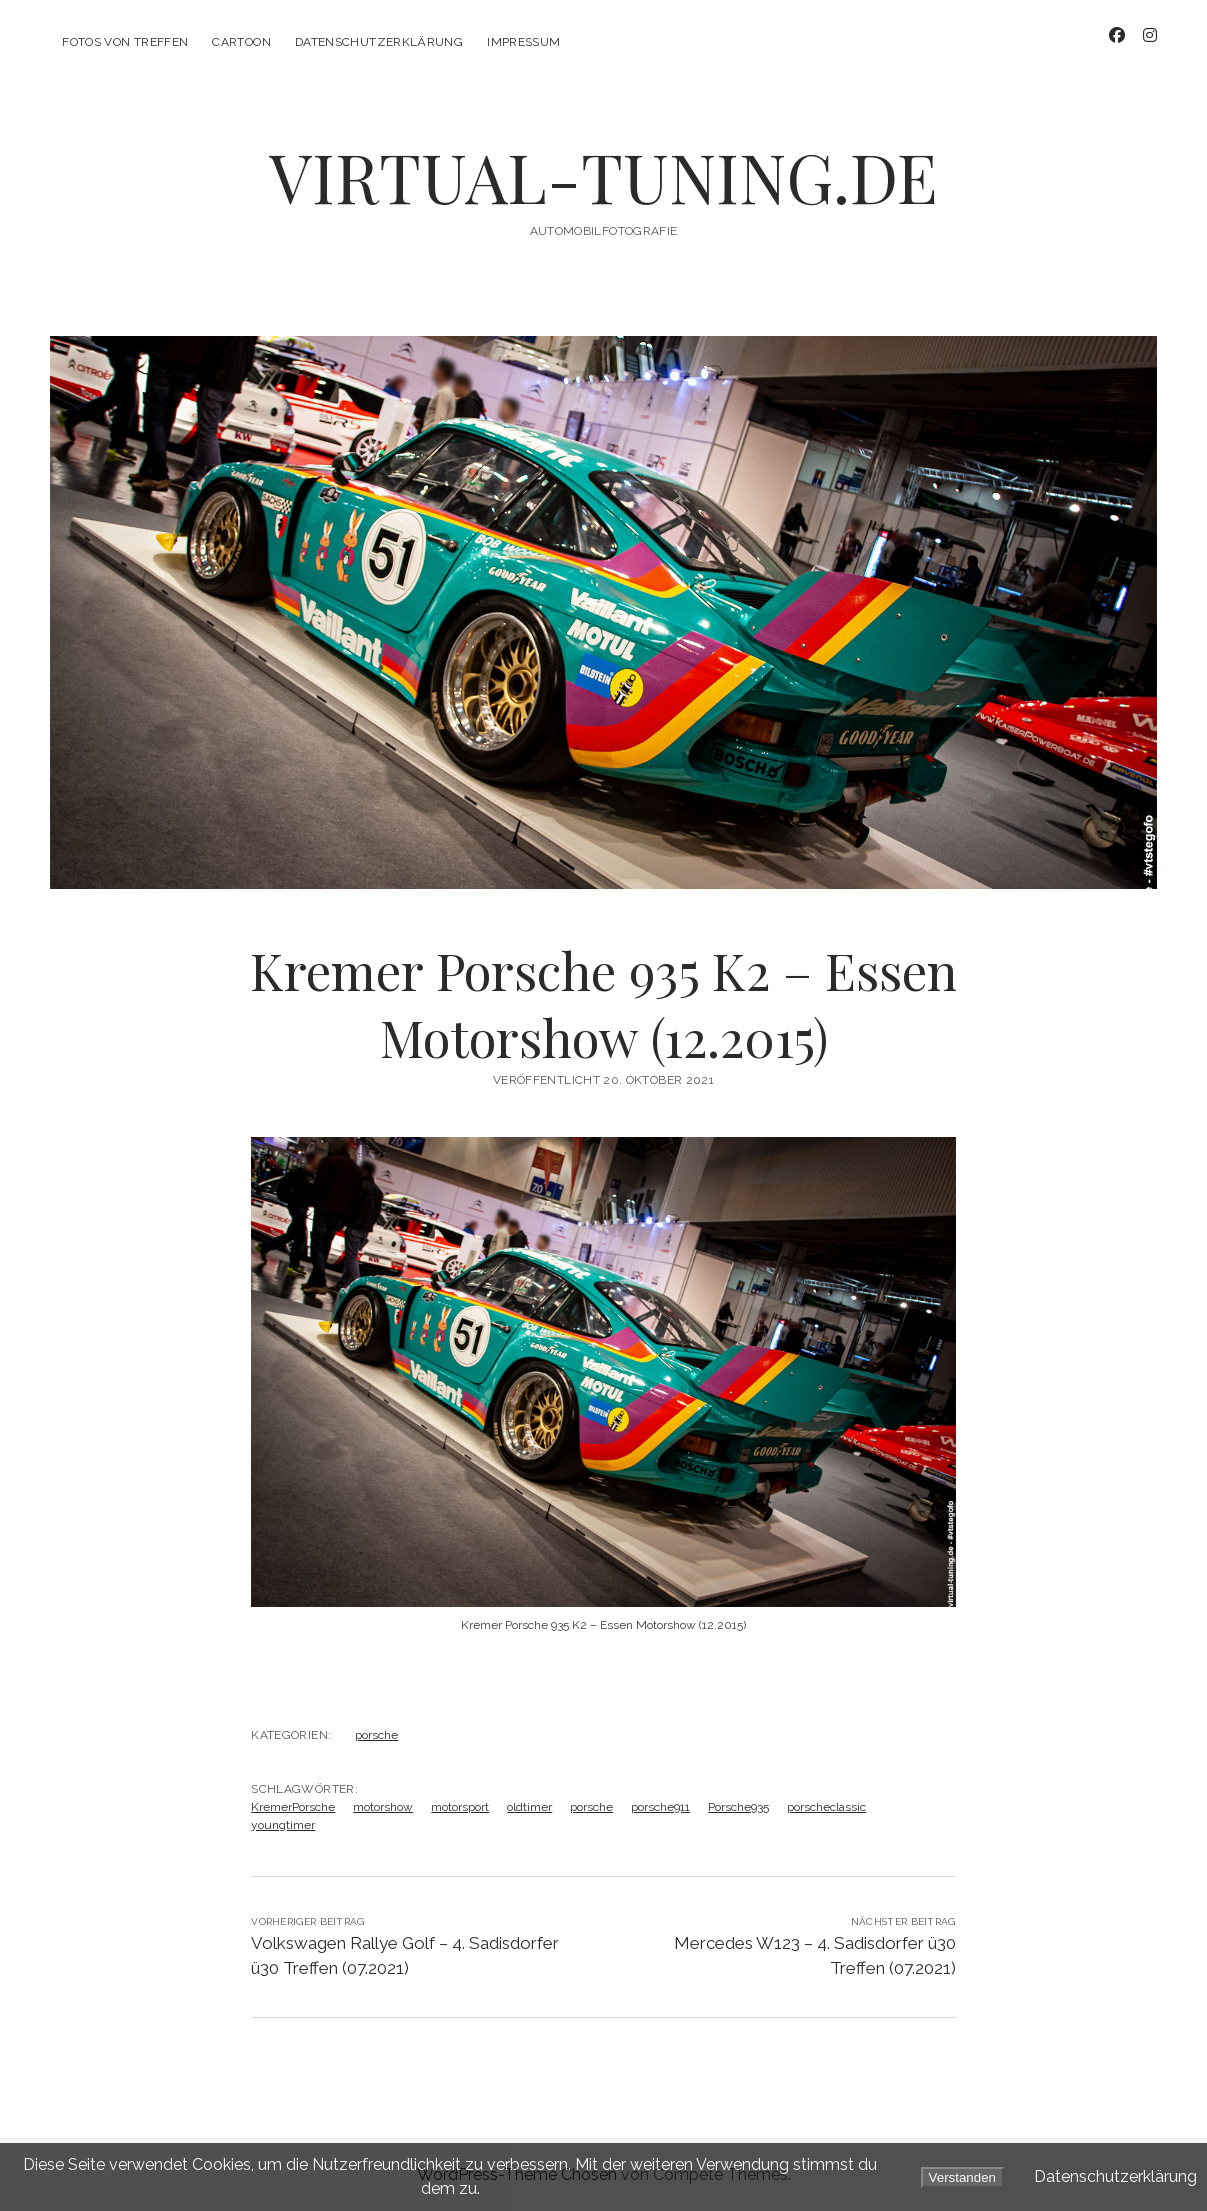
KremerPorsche (293, 1807)
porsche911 (660, 1807)
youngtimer (283, 1825)
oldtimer (529, 1807)
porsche (376, 1735)
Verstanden (962, 2177)
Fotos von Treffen (125, 42)
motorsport (460, 1807)
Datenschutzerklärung (379, 42)
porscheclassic (826, 1807)
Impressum (523, 42)
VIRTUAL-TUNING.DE (603, 176)
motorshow (383, 1807)
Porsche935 (738, 1807)
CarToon (241, 42)
